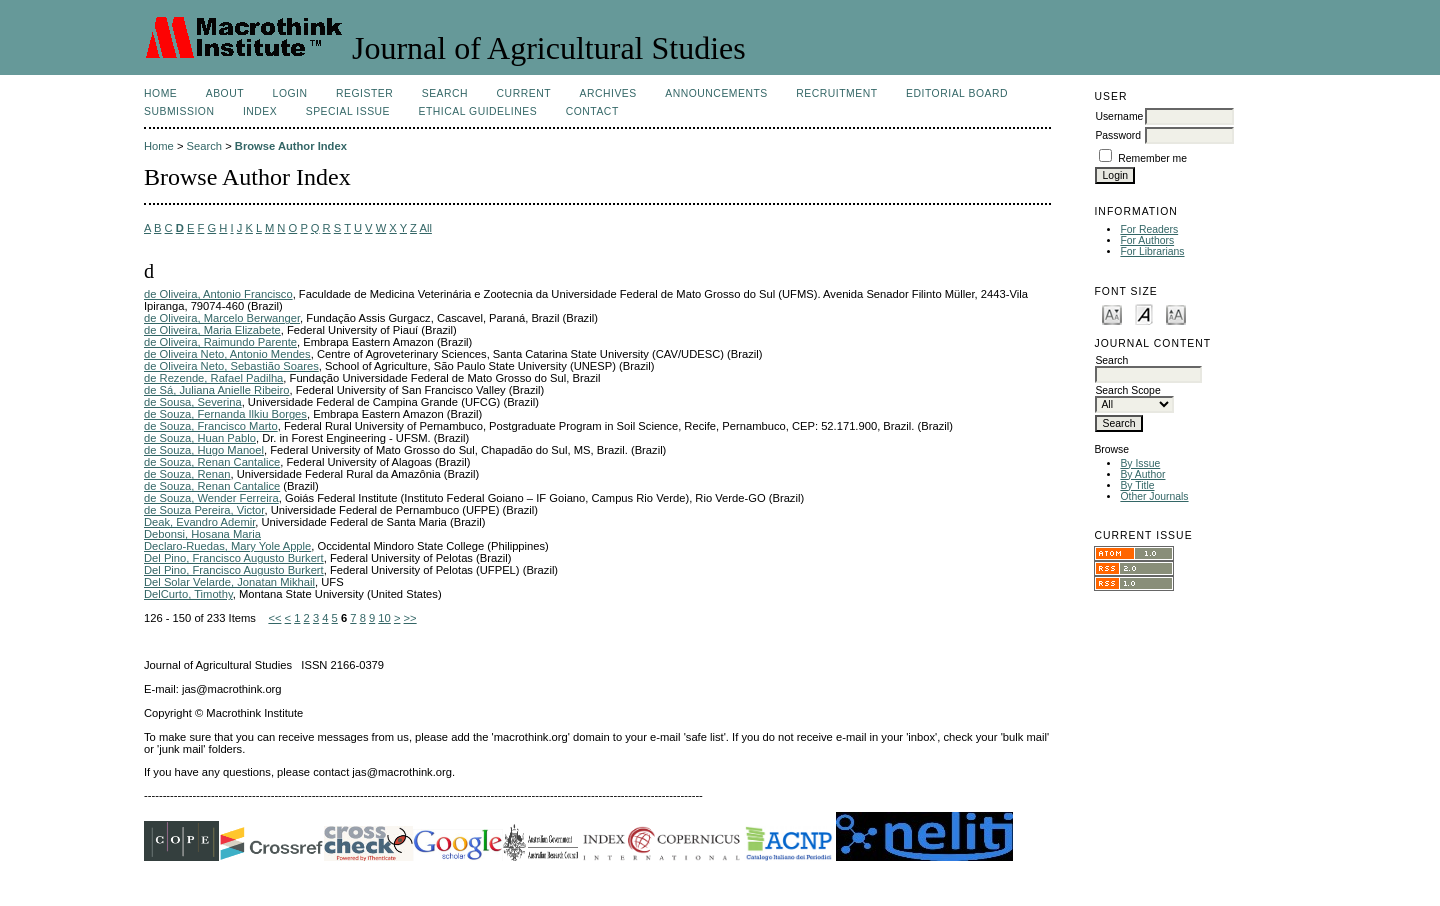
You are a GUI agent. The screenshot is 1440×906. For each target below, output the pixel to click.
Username (1119, 116)
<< (274, 618)
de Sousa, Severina (193, 402)
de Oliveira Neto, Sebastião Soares (231, 366)
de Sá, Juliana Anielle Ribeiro (217, 390)
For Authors (1147, 240)
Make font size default (1144, 313)
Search (445, 93)
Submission (179, 111)
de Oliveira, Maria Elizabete (212, 330)
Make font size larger (1176, 313)
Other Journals (1154, 496)
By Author (1142, 474)
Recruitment (836, 93)
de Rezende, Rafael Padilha (213, 378)
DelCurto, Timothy (188, 594)
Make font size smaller (1112, 313)
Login (290, 93)
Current (524, 93)
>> (410, 618)
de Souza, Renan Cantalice (212, 462)
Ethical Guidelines (478, 111)
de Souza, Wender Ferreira (211, 498)
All (425, 228)
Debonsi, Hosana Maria (202, 534)
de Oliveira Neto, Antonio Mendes (227, 354)
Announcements (716, 93)
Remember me (1152, 158)
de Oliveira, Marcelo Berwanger (222, 318)
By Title (1137, 485)
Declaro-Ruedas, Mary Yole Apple (227, 546)
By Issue (1140, 463)
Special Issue (348, 111)
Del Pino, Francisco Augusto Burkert (234, 558)
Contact (592, 111)
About (225, 93)
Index (260, 111)
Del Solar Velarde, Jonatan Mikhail (229, 582)
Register (364, 93)
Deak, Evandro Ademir (199, 522)
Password (1118, 135)
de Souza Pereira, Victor (204, 510)
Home (160, 93)
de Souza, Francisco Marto (211, 426)
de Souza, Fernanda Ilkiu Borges (225, 414)
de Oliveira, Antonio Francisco (218, 294)
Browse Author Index (291, 146)
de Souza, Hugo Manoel (204, 450)
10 (384, 618)
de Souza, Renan (187, 474)
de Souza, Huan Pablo (200, 438)
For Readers (1149, 229)
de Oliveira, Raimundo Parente (220, 342)
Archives (607, 93)
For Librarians (1152, 251)
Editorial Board (957, 93)
